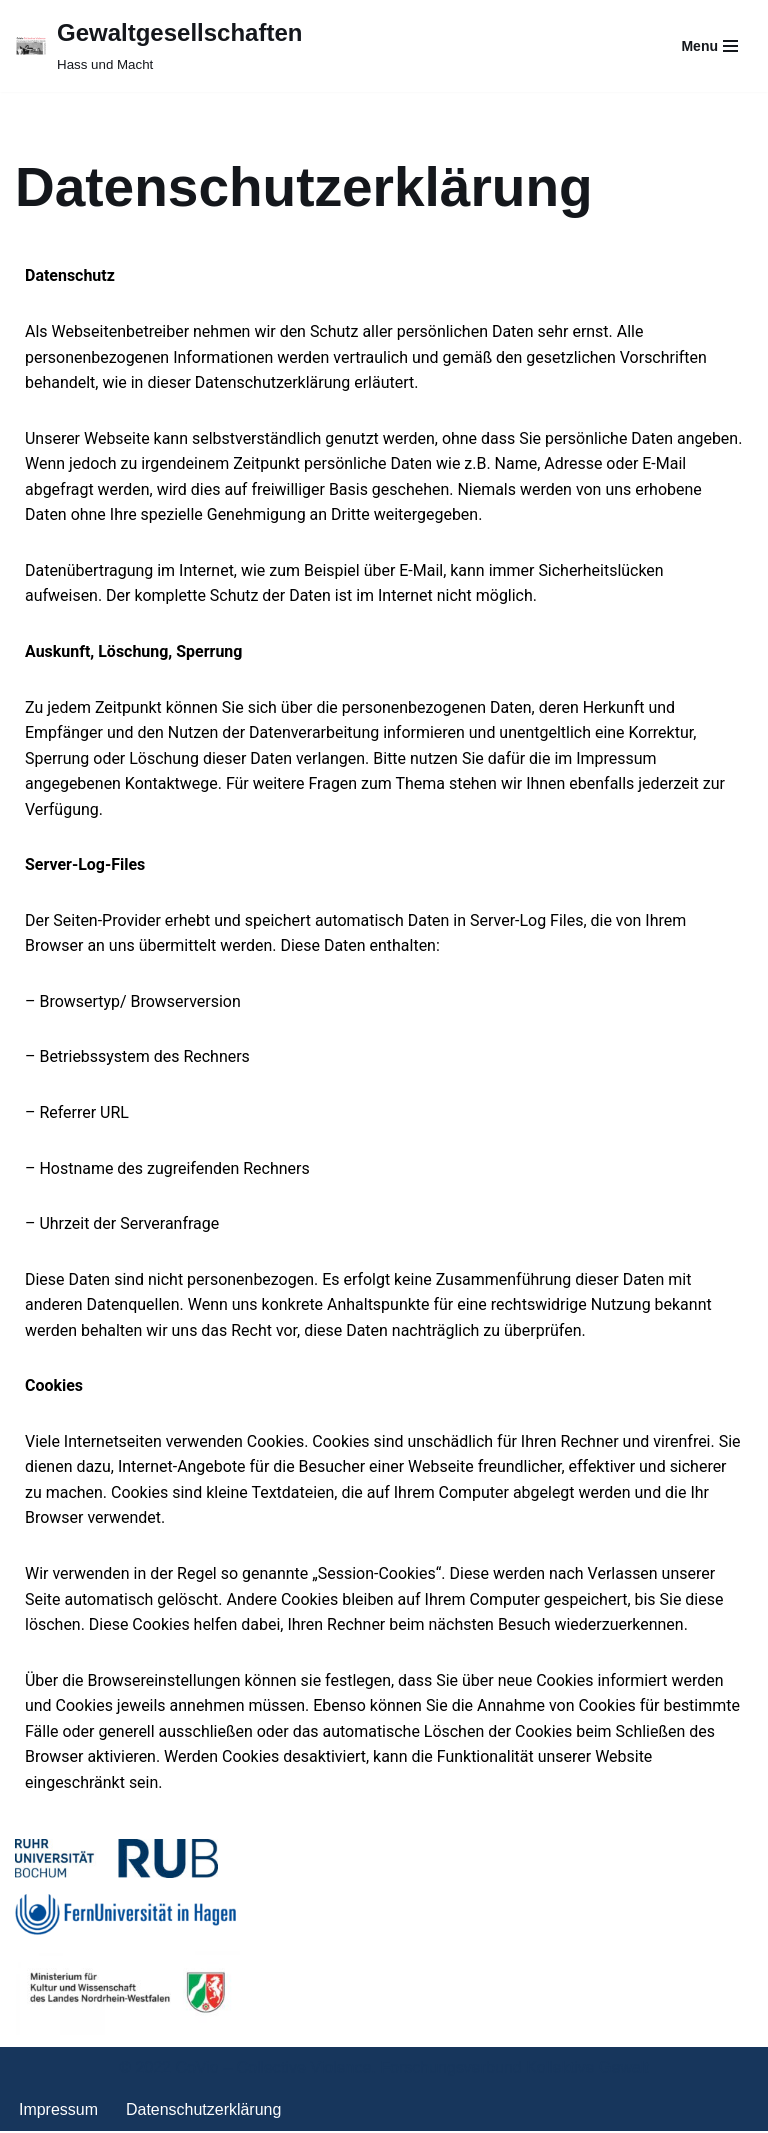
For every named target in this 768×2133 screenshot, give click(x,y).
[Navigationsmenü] (709, 46)
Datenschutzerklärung (204, 2111)
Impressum (58, 2111)
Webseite (442, 1468)
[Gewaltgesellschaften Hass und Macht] (158, 46)
